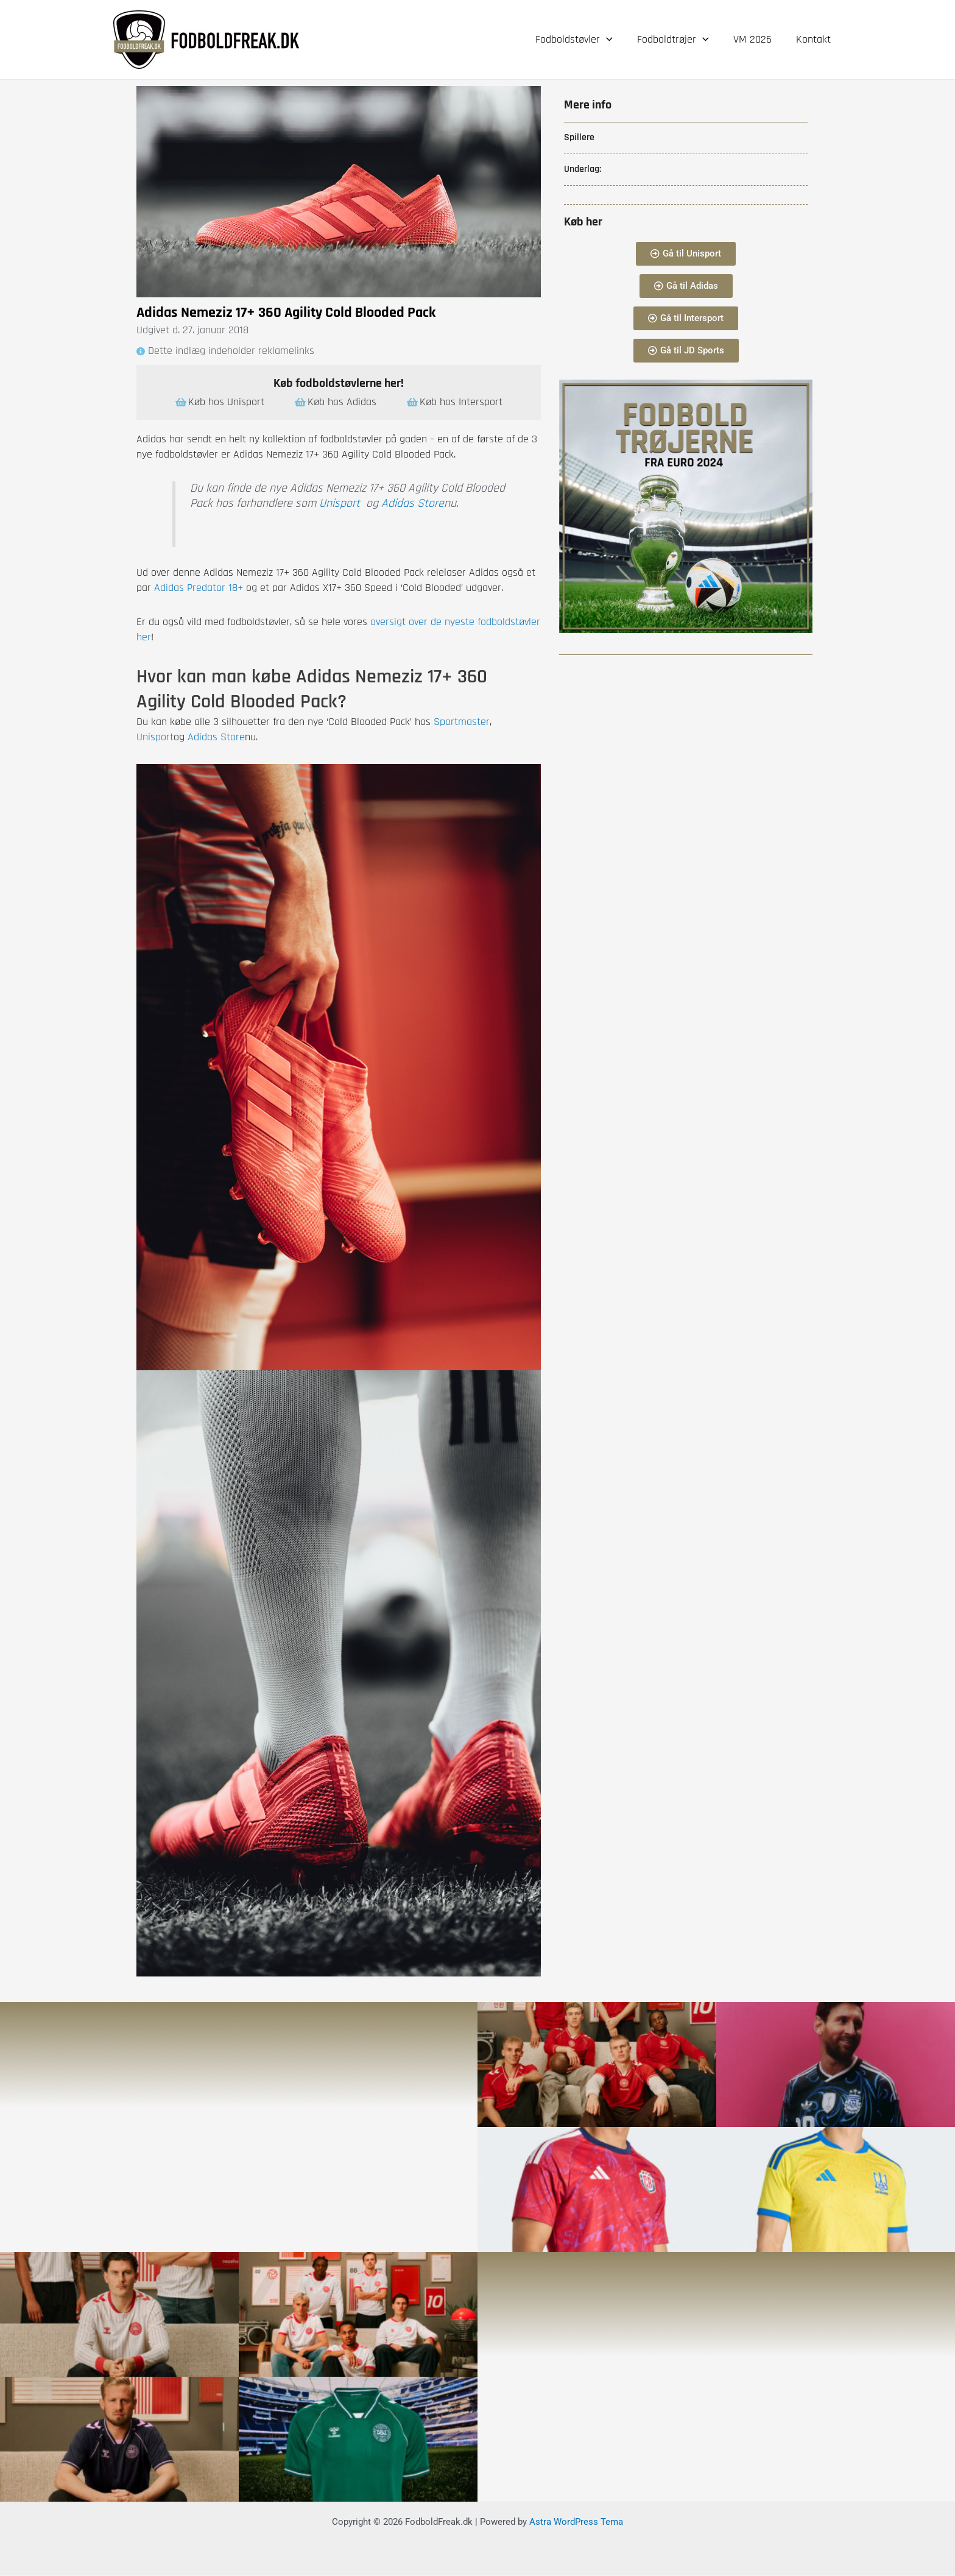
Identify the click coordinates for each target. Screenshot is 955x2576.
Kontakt (814, 39)
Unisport (339, 504)
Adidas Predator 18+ (198, 588)
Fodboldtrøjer (679, 39)
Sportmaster (462, 722)
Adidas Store (412, 504)
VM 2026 (756, 39)
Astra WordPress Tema (576, 2522)
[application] (614, 39)
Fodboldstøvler (582, 39)
